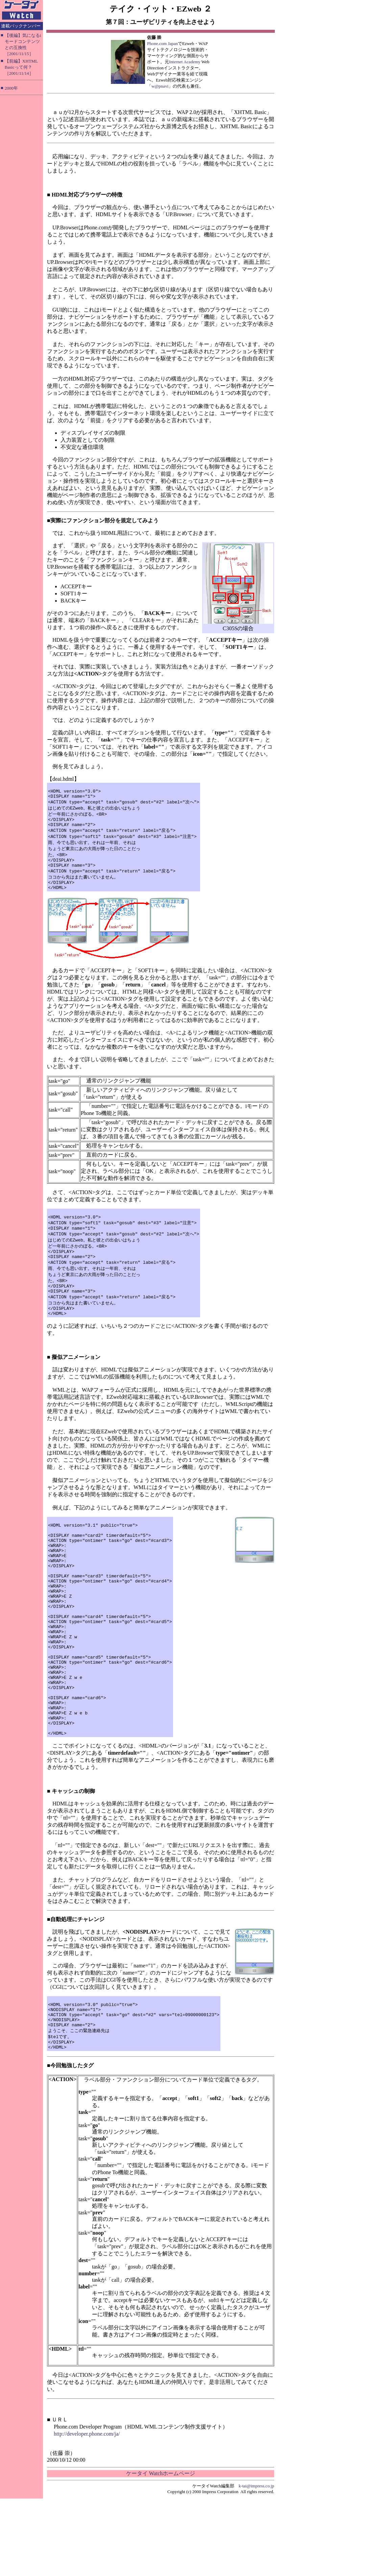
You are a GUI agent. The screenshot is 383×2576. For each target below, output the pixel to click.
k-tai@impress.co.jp (256, 2563)
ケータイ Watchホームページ (160, 2551)
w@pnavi (159, 86)
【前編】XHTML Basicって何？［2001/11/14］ (21, 67)
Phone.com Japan (162, 43)
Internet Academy (184, 61)
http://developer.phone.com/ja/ (87, 2511)
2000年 (11, 88)
